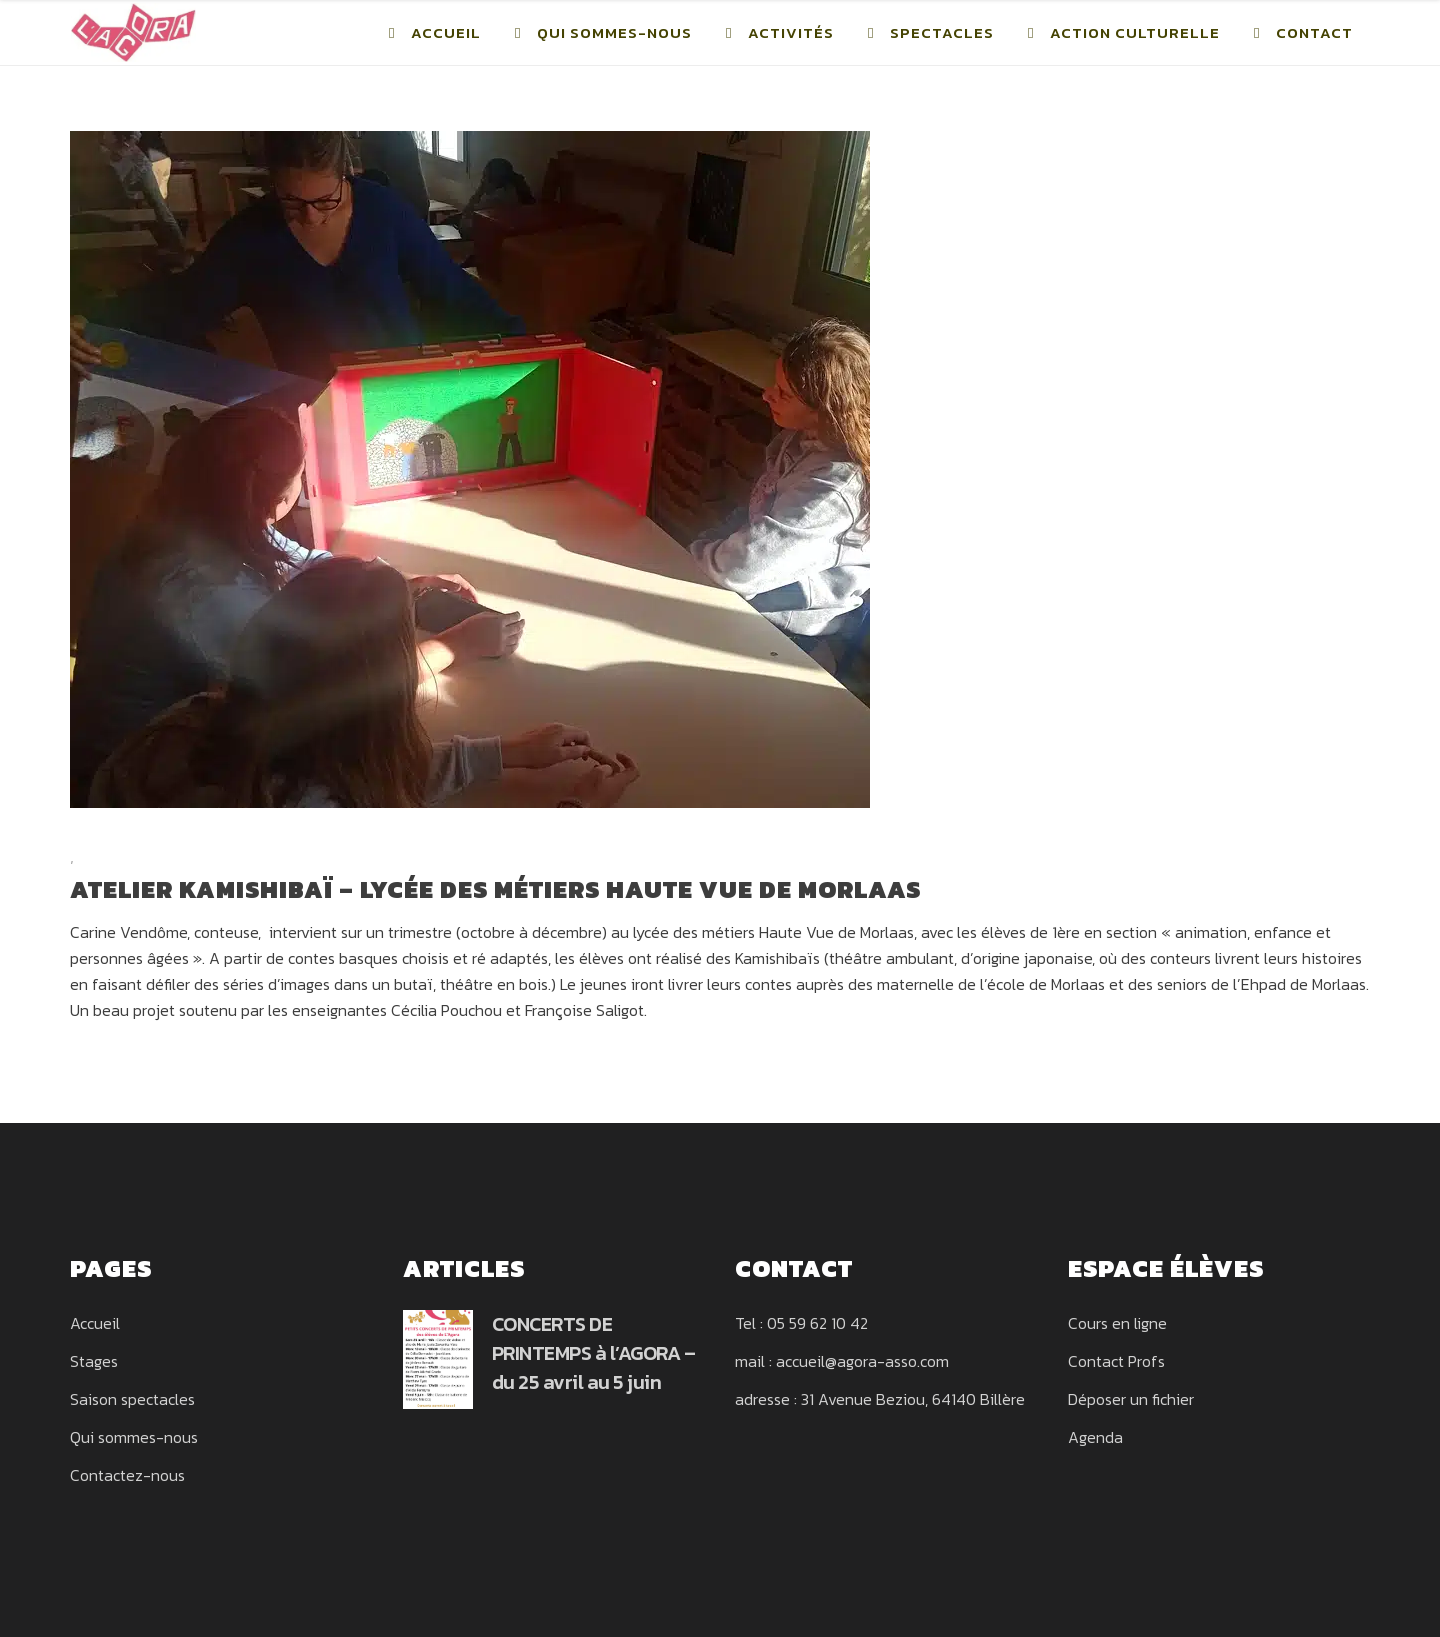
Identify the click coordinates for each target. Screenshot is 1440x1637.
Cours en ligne (1117, 1323)
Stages (94, 1361)
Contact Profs (1116, 1361)
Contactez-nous (127, 1475)
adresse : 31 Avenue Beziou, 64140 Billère (880, 1399)
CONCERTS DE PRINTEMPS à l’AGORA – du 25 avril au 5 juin (594, 1353)
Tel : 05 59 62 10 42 (801, 1323)
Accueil (95, 1323)
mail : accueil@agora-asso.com (842, 1361)
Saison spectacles (132, 1399)
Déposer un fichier (1131, 1399)
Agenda (1095, 1437)
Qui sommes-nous (134, 1437)
